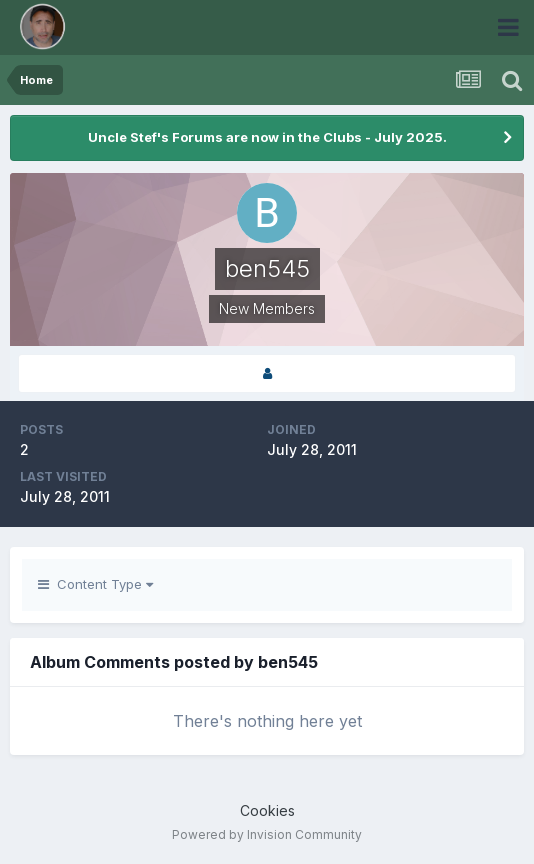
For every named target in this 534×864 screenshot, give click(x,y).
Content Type (95, 584)
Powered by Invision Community (267, 834)
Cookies (267, 810)
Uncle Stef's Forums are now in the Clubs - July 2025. (267, 137)
